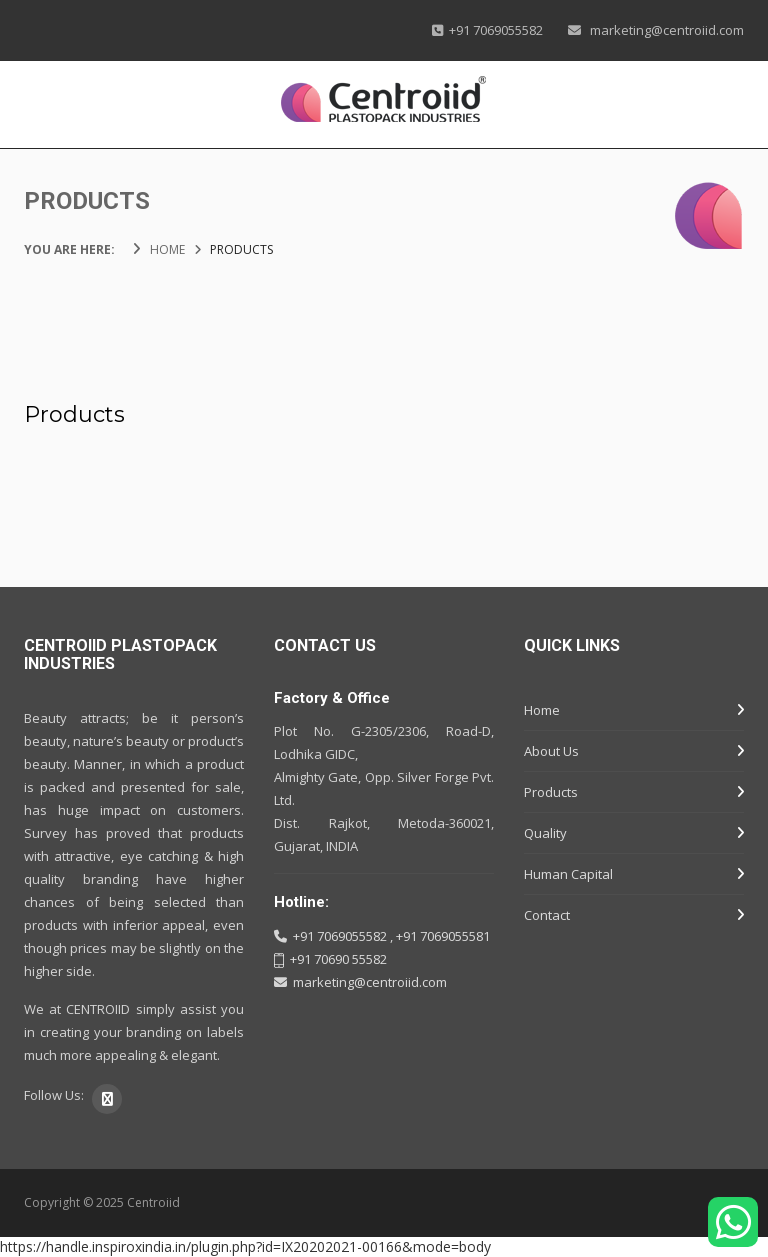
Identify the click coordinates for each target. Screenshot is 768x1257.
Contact (547, 915)
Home (542, 710)
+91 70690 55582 (338, 959)
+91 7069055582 (493, 30)
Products (551, 792)
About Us (551, 751)
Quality (545, 833)
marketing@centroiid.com (665, 30)
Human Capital (568, 874)
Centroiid (153, 1202)
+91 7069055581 (443, 936)
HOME (167, 249)
